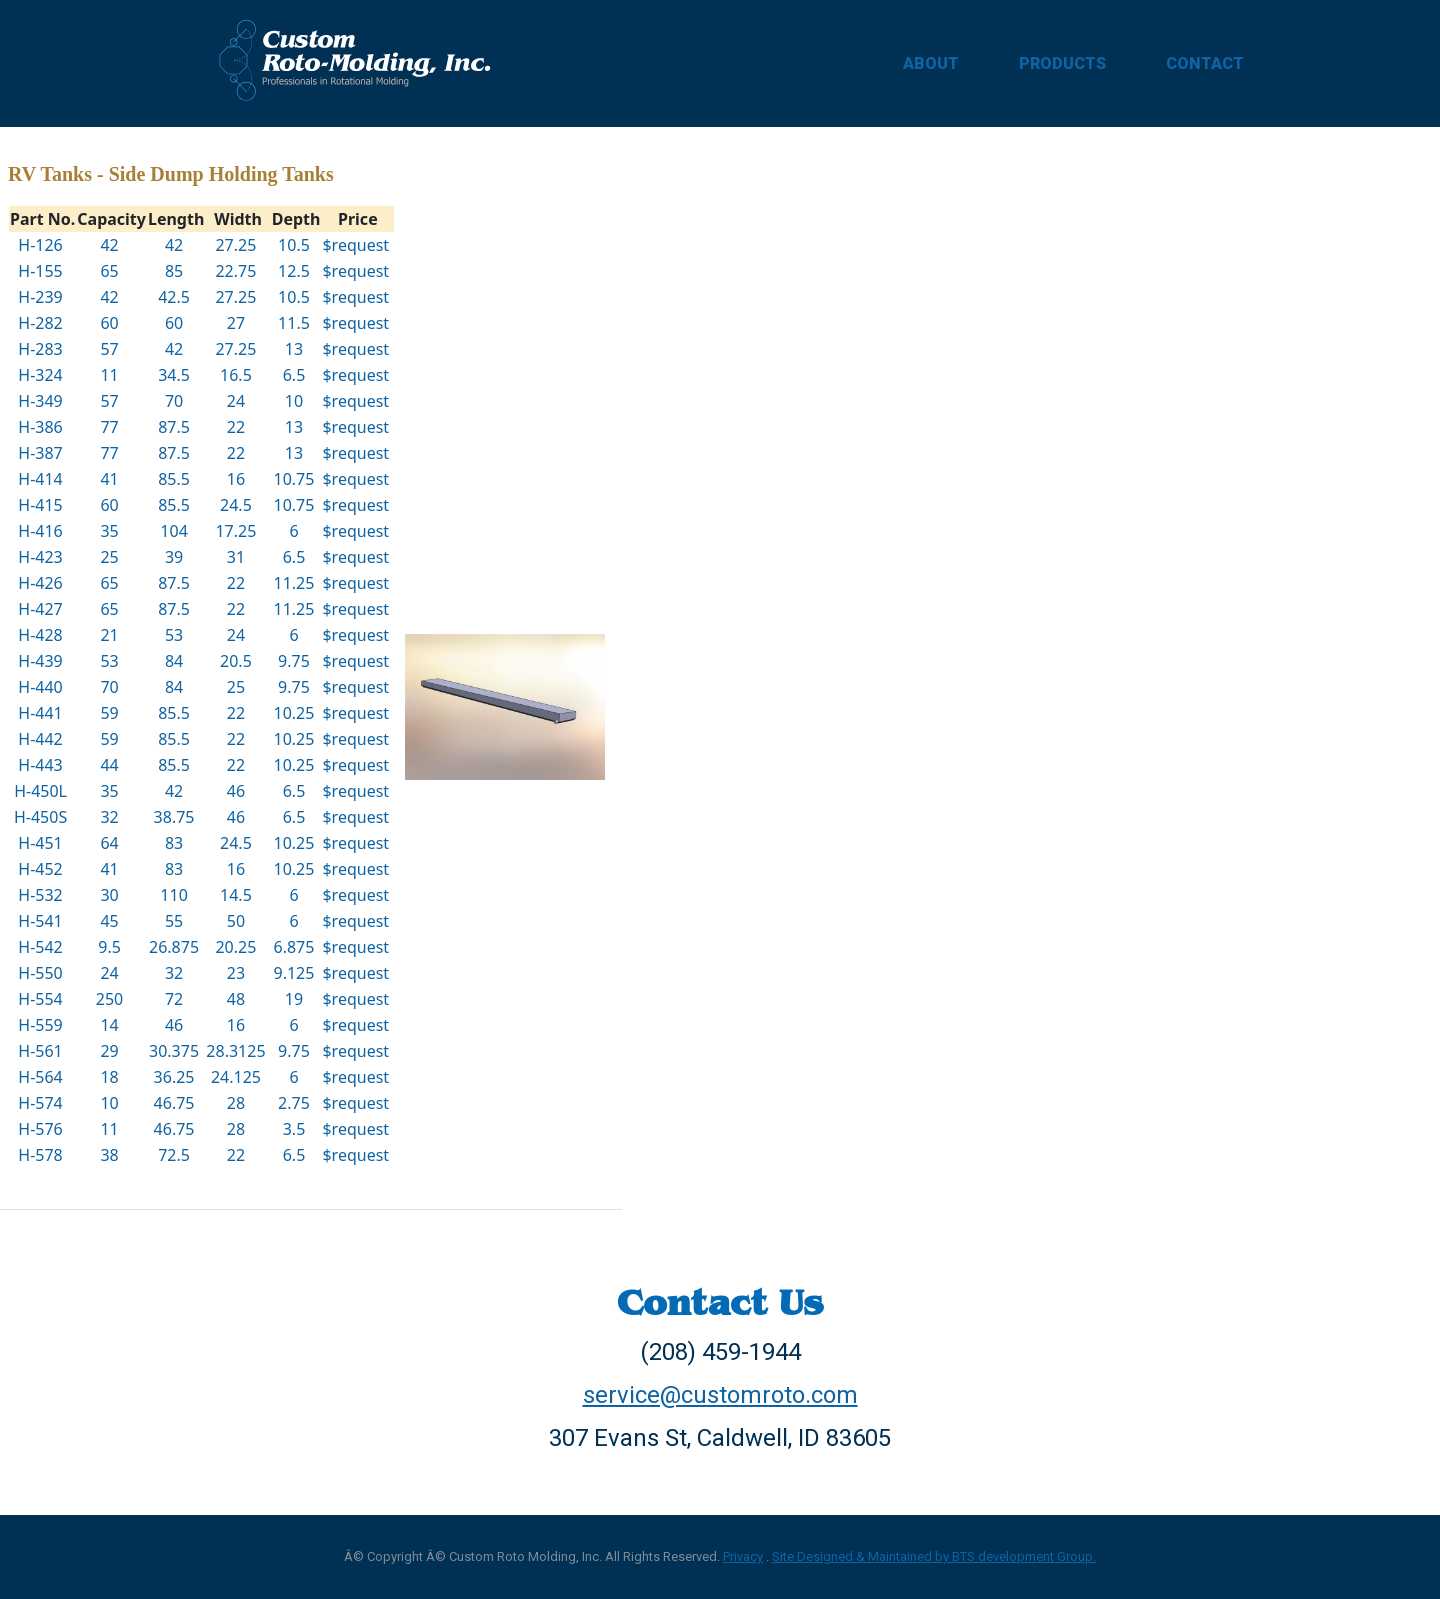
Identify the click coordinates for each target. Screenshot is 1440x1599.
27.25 (235, 245)
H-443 (40, 765)
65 (109, 271)
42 (109, 245)
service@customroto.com (720, 1395)
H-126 (40, 245)
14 (109, 1025)
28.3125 (235, 1051)
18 (109, 1077)
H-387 (40, 453)
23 (236, 973)
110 (173, 895)
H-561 (40, 1051)
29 (109, 1051)
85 (174, 271)
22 (236, 427)
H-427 (40, 609)
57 (109, 349)
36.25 (174, 1077)
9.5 (109, 947)
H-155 (40, 271)
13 (294, 349)
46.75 (174, 1103)
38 (109, 1155)
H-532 (40, 895)
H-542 (40, 947)
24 (236, 401)
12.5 (294, 271)
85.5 (174, 479)
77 (109, 427)
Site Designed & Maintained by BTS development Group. (934, 1556)
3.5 (294, 1129)
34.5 (174, 375)
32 (109, 817)
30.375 (174, 1051)
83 (174, 843)
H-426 (40, 583)
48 (236, 999)
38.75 (174, 817)
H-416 (40, 531)
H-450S (40, 817)
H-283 (40, 349)
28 (236, 1103)
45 (109, 921)
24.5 (236, 505)
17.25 (235, 531)
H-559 (40, 1025)
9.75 (294, 661)
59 (109, 713)
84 (174, 661)
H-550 (40, 973)
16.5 (236, 375)
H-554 (40, 999)
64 (109, 843)
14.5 (236, 895)
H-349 (40, 401)
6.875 (294, 947)
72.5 (174, 1155)
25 (109, 557)
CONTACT (1205, 63)
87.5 (174, 427)
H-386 (40, 427)
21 (109, 635)
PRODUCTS (1062, 63)
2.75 (294, 1103)
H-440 (40, 687)
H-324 (40, 375)
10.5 (294, 245)
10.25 (294, 713)
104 (173, 531)
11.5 (294, 323)
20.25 (235, 947)
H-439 (40, 661)
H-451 (40, 843)
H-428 (40, 635)
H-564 (40, 1077)
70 (174, 401)
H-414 (40, 479)
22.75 (235, 271)
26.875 (174, 947)
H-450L (40, 791)
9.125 (294, 973)
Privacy (743, 1556)
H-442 (40, 739)
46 (236, 791)
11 (109, 375)
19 (294, 999)
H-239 (40, 297)
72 (174, 999)
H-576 (40, 1129)
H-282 (40, 323)
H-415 (40, 505)
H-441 (40, 713)
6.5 (294, 375)
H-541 (40, 921)
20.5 (236, 661)
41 (109, 479)
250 (109, 999)
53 (174, 635)
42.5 (174, 297)
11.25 (294, 583)
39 (174, 557)
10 (294, 401)
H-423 (40, 557)
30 (109, 895)
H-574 (40, 1103)
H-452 (40, 869)
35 (109, 531)
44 (109, 765)
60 (109, 323)
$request (355, 245)
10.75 (294, 479)
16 (236, 479)
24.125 (236, 1077)
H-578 (40, 1155)
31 (236, 557)
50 (236, 921)
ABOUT (931, 63)
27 (236, 323)
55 (174, 921)
